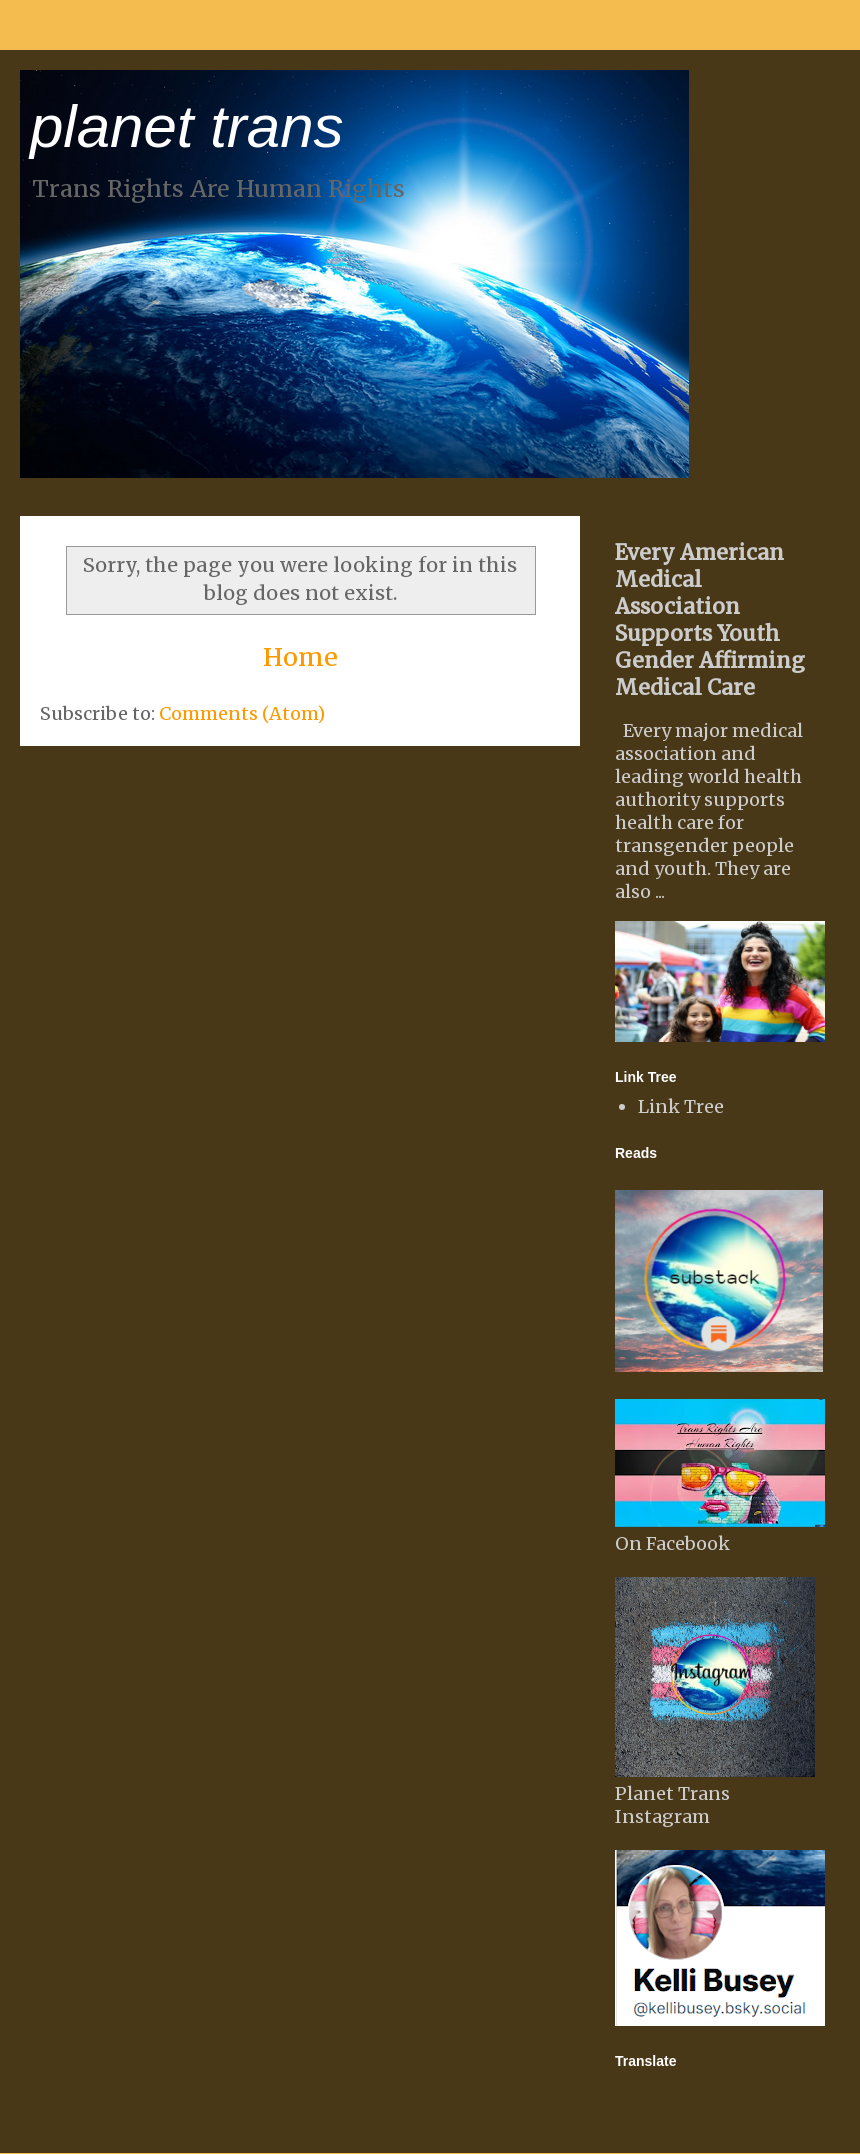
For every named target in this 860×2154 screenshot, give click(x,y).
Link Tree (681, 1106)
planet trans (187, 126)
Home (300, 657)
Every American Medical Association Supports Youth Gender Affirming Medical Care (710, 620)
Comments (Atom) (242, 713)
